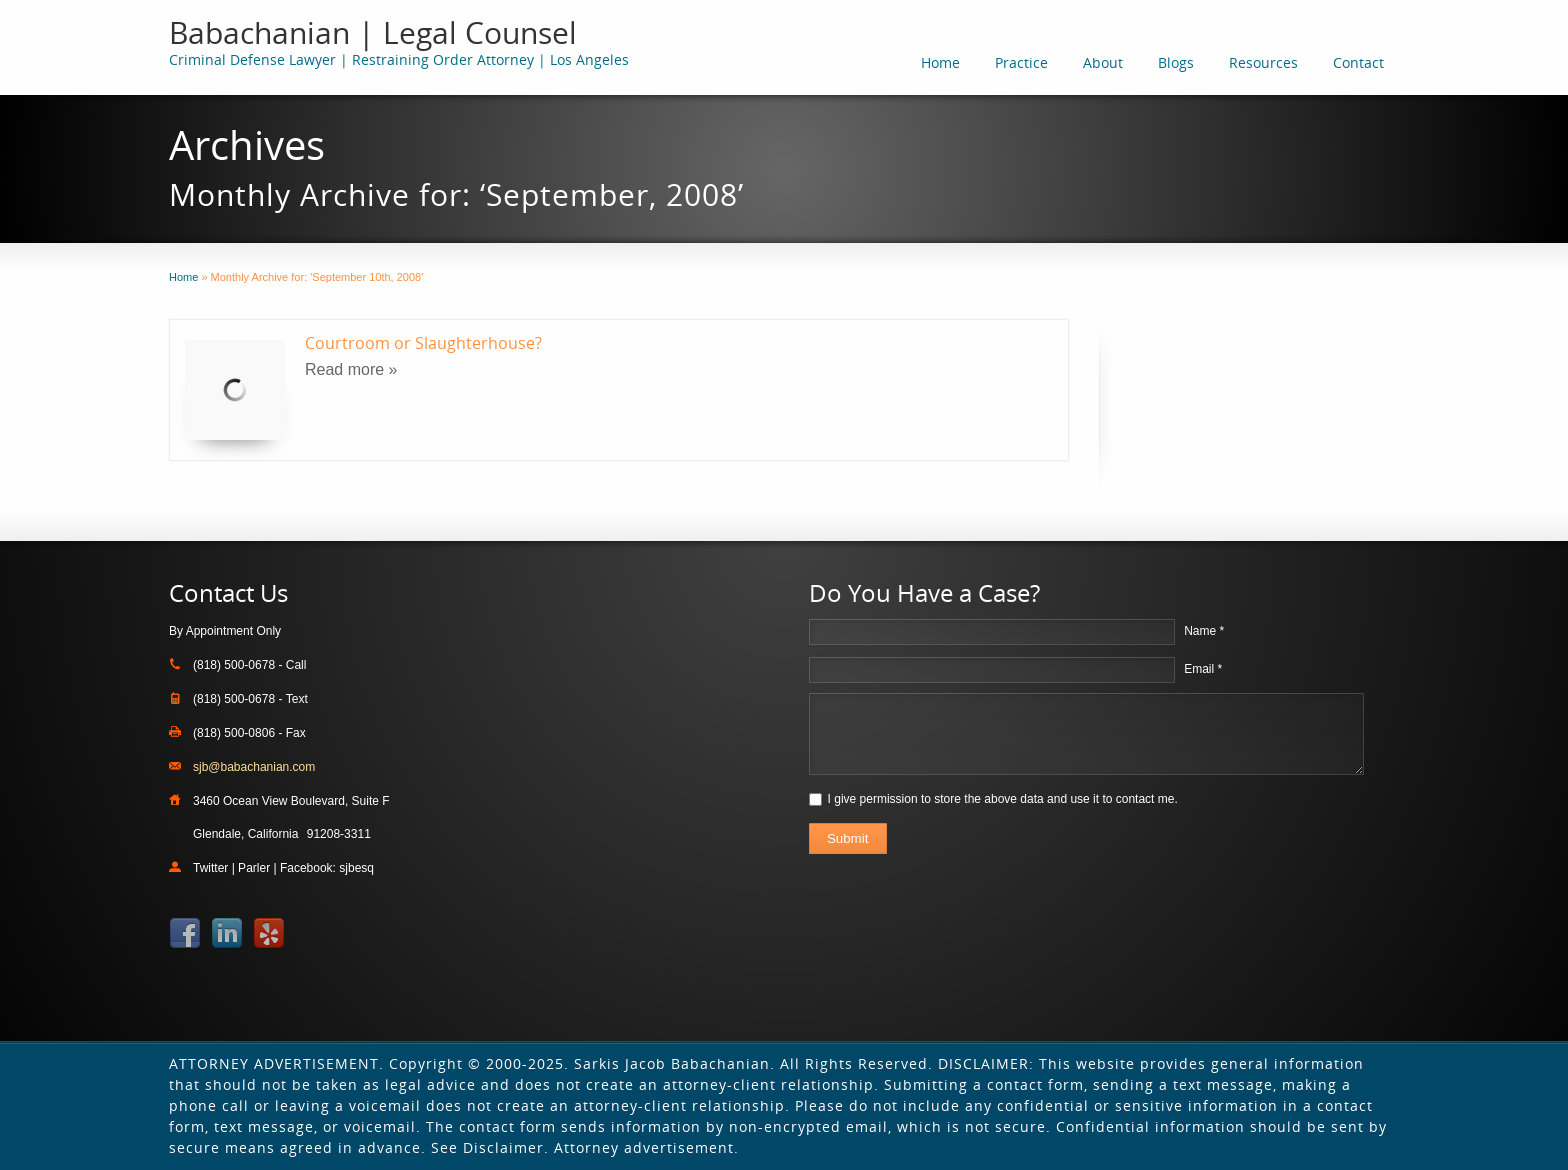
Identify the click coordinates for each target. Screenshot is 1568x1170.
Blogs (1176, 62)
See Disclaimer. (490, 1147)
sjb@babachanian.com (254, 767)
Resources (1263, 62)
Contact (1358, 62)
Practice (1021, 62)
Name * (1204, 631)
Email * (1203, 669)
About (1103, 62)
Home (940, 62)
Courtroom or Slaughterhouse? (423, 343)
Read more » (351, 369)
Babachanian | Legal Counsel (373, 32)
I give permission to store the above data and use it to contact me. (1003, 799)
